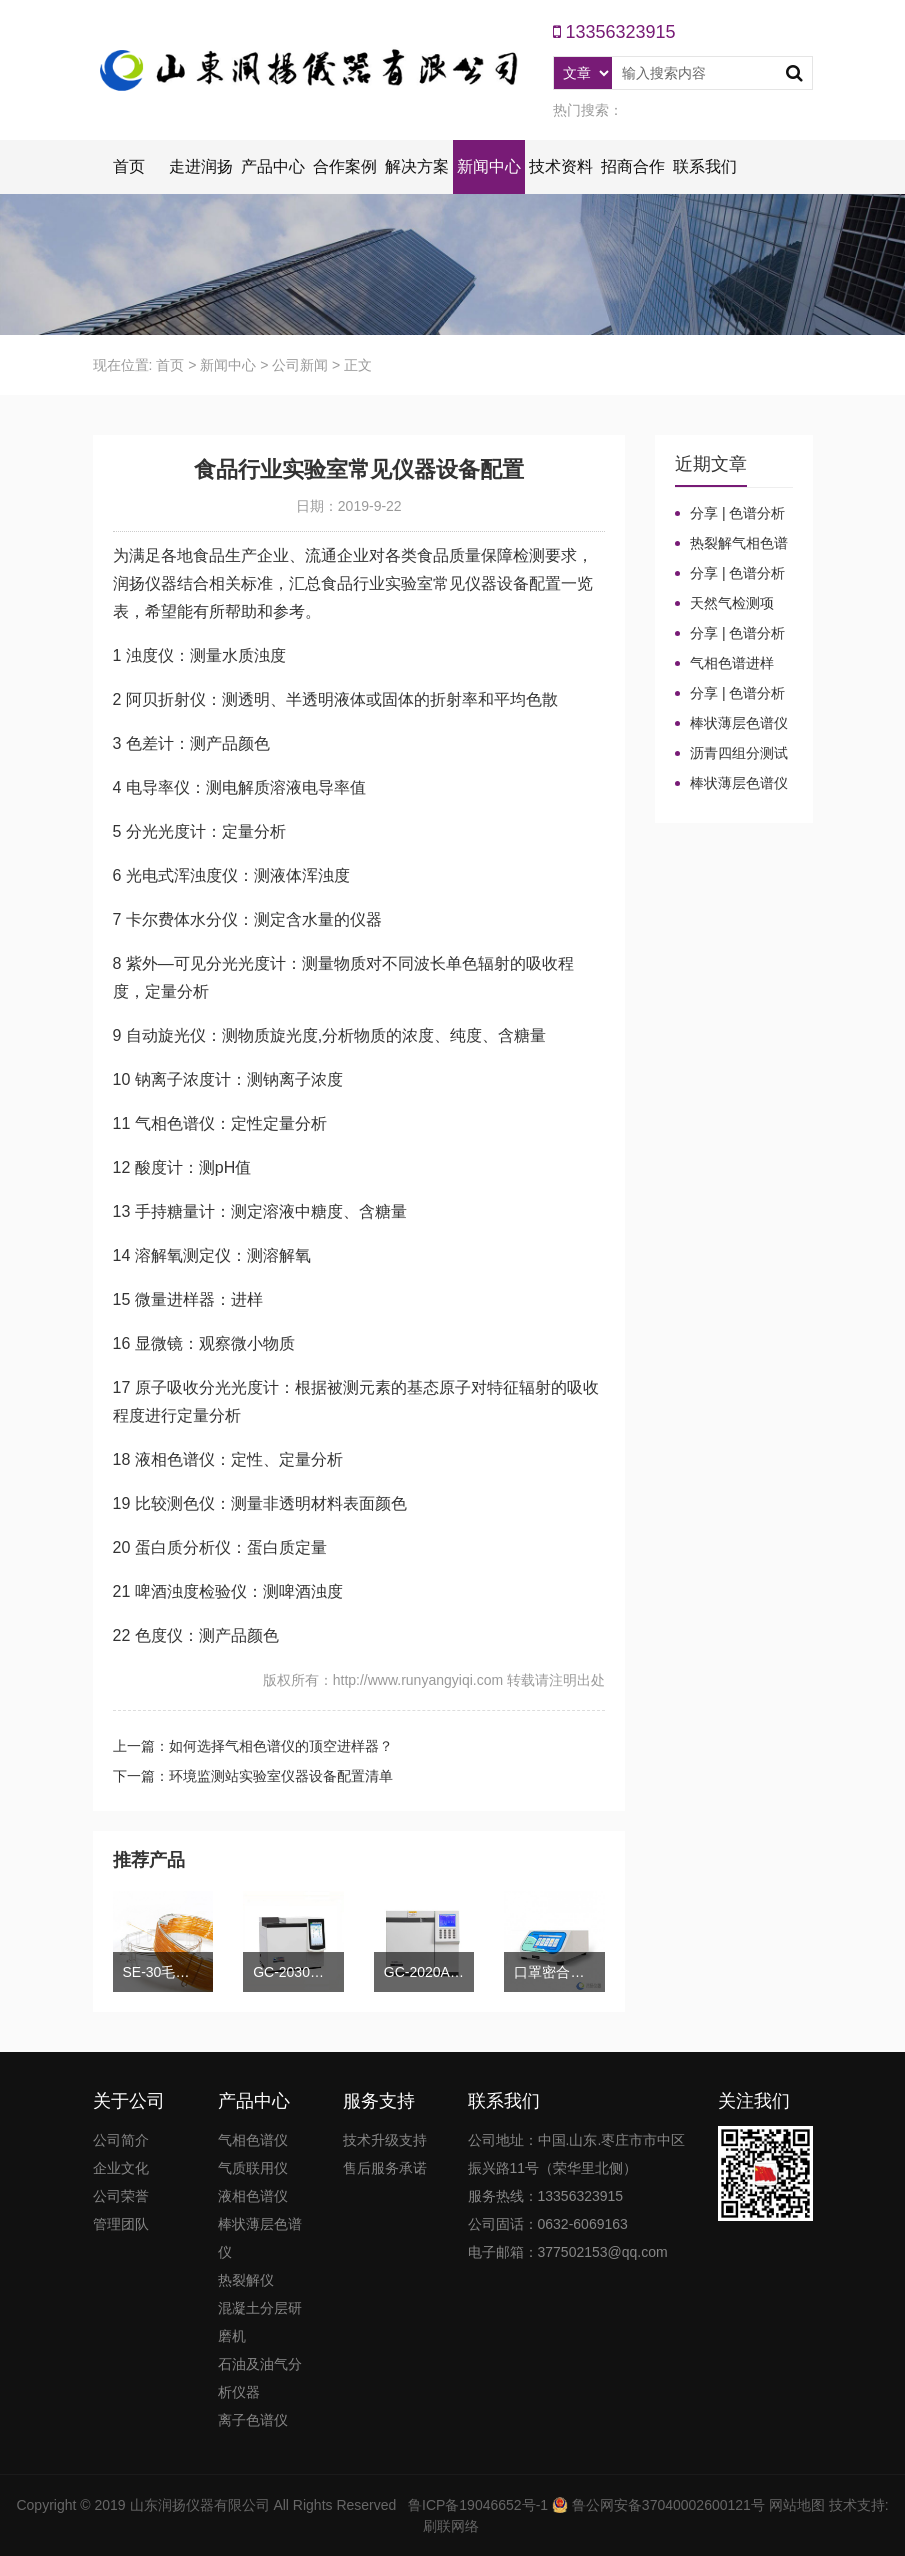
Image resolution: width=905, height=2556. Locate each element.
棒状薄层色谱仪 (260, 2238)
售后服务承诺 (385, 2168)
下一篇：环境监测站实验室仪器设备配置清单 (253, 1776)
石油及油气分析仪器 (260, 2378)
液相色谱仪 (253, 2196)
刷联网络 (451, 2526)
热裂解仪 (246, 2280)
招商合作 (633, 166)
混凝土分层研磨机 (260, 2322)
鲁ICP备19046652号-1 (478, 2505)
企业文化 (121, 2168)
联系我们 (705, 166)
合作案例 (345, 166)
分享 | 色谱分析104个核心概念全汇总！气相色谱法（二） (731, 634)
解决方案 (417, 166)
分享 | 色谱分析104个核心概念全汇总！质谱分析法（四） (731, 514)
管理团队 (121, 2224)
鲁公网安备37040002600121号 (666, 2505)
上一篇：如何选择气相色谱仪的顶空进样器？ (253, 1746)
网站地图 (797, 2505)
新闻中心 (489, 166)
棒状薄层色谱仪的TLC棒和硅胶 (731, 724)
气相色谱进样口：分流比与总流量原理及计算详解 (731, 664)
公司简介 (121, 2140)
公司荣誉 (121, 2196)
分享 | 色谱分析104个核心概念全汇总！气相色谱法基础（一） (731, 694)
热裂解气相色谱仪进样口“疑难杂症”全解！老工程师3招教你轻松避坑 (733, 544)
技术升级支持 (385, 2140)
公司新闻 (300, 365)
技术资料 (561, 166)
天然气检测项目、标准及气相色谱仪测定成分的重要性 (731, 604)
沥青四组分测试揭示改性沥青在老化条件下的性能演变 (731, 754)
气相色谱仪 (253, 2140)
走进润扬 (201, 166)
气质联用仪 (253, 2168)
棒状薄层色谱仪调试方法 (731, 784)
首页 (129, 166)
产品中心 (273, 166)
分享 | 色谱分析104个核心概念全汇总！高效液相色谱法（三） (731, 574)
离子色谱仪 (253, 2420)
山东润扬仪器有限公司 (200, 2505)
